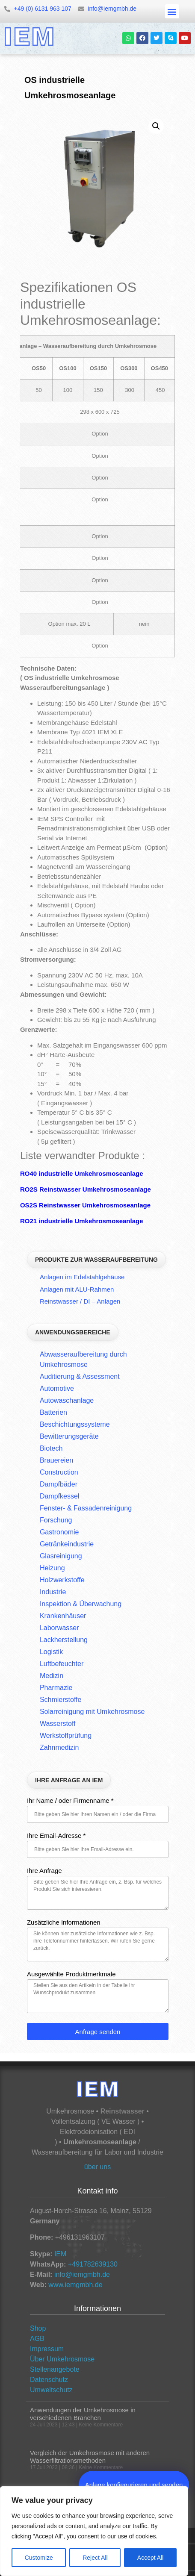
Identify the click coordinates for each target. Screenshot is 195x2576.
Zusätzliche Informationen (63, 1922)
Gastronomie (59, 1532)
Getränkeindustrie (67, 1544)
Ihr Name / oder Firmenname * (70, 1800)
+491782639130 (93, 2264)
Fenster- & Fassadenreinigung (86, 1508)
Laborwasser (59, 1627)
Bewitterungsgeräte (69, 1436)
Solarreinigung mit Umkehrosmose (92, 1711)
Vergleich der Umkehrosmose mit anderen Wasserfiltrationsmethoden (90, 2456)
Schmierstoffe (61, 1699)
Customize (39, 2557)
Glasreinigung (61, 1556)
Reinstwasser (122, 2111)
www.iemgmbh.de (75, 2284)
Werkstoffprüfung (66, 1735)
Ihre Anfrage (44, 1870)
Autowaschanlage (67, 1400)
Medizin (51, 1675)
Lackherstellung (64, 1639)
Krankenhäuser (63, 1615)
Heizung (52, 1568)
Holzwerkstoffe (62, 1580)
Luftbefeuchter (61, 1663)
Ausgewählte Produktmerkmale (71, 1974)
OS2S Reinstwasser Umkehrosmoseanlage (85, 1205)
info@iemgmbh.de (82, 2274)
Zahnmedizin (59, 1747)
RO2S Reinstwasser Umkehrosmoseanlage (85, 1189)
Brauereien (56, 1460)
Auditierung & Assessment (80, 1376)
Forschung (56, 1520)
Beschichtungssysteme (75, 1424)
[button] (172, 11)
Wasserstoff (58, 1723)
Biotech (51, 1448)
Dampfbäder (58, 1484)
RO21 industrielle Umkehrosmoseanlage (81, 1221)
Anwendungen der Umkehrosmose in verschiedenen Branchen (83, 2413)
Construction (59, 1472)
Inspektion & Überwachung (80, 1603)
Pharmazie (56, 1687)
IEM (60, 2254)
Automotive (57, 1388)
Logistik (51, 1651)
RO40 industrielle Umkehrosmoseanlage (81, 1173)
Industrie (53, 1592)
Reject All (95, 2557)
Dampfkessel (59, 1496)
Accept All (150, 2557)
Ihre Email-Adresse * (56, 1835)
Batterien (53, 1412)
